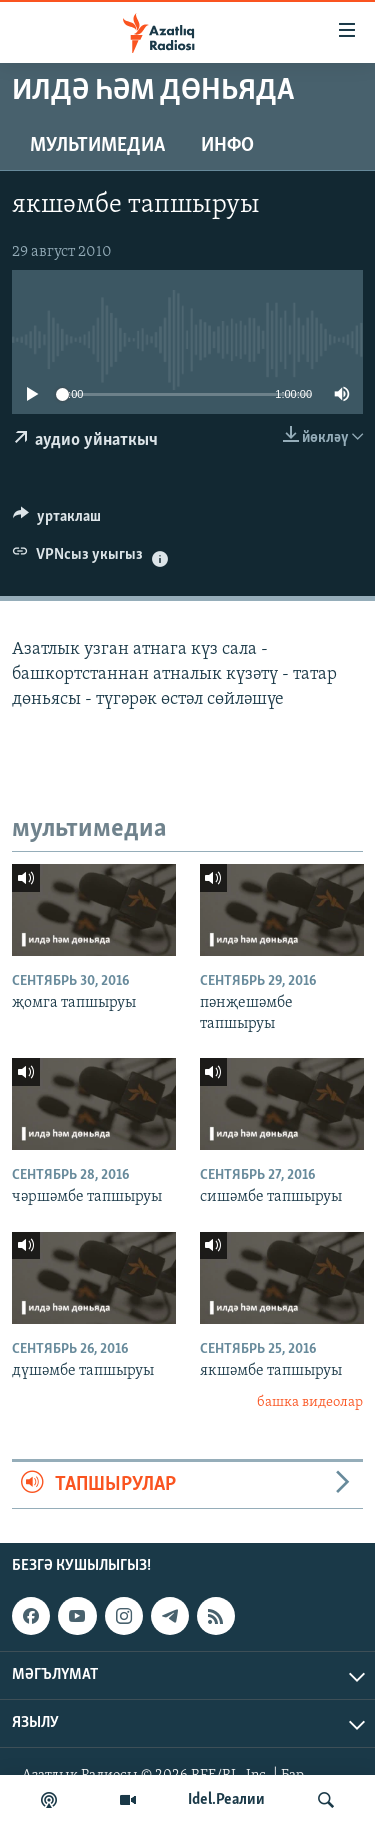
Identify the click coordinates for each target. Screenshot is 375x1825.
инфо (227, 146)
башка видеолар (310, 1402)
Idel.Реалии (226, 1800)
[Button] (57, 521)
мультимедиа (97, 146)
